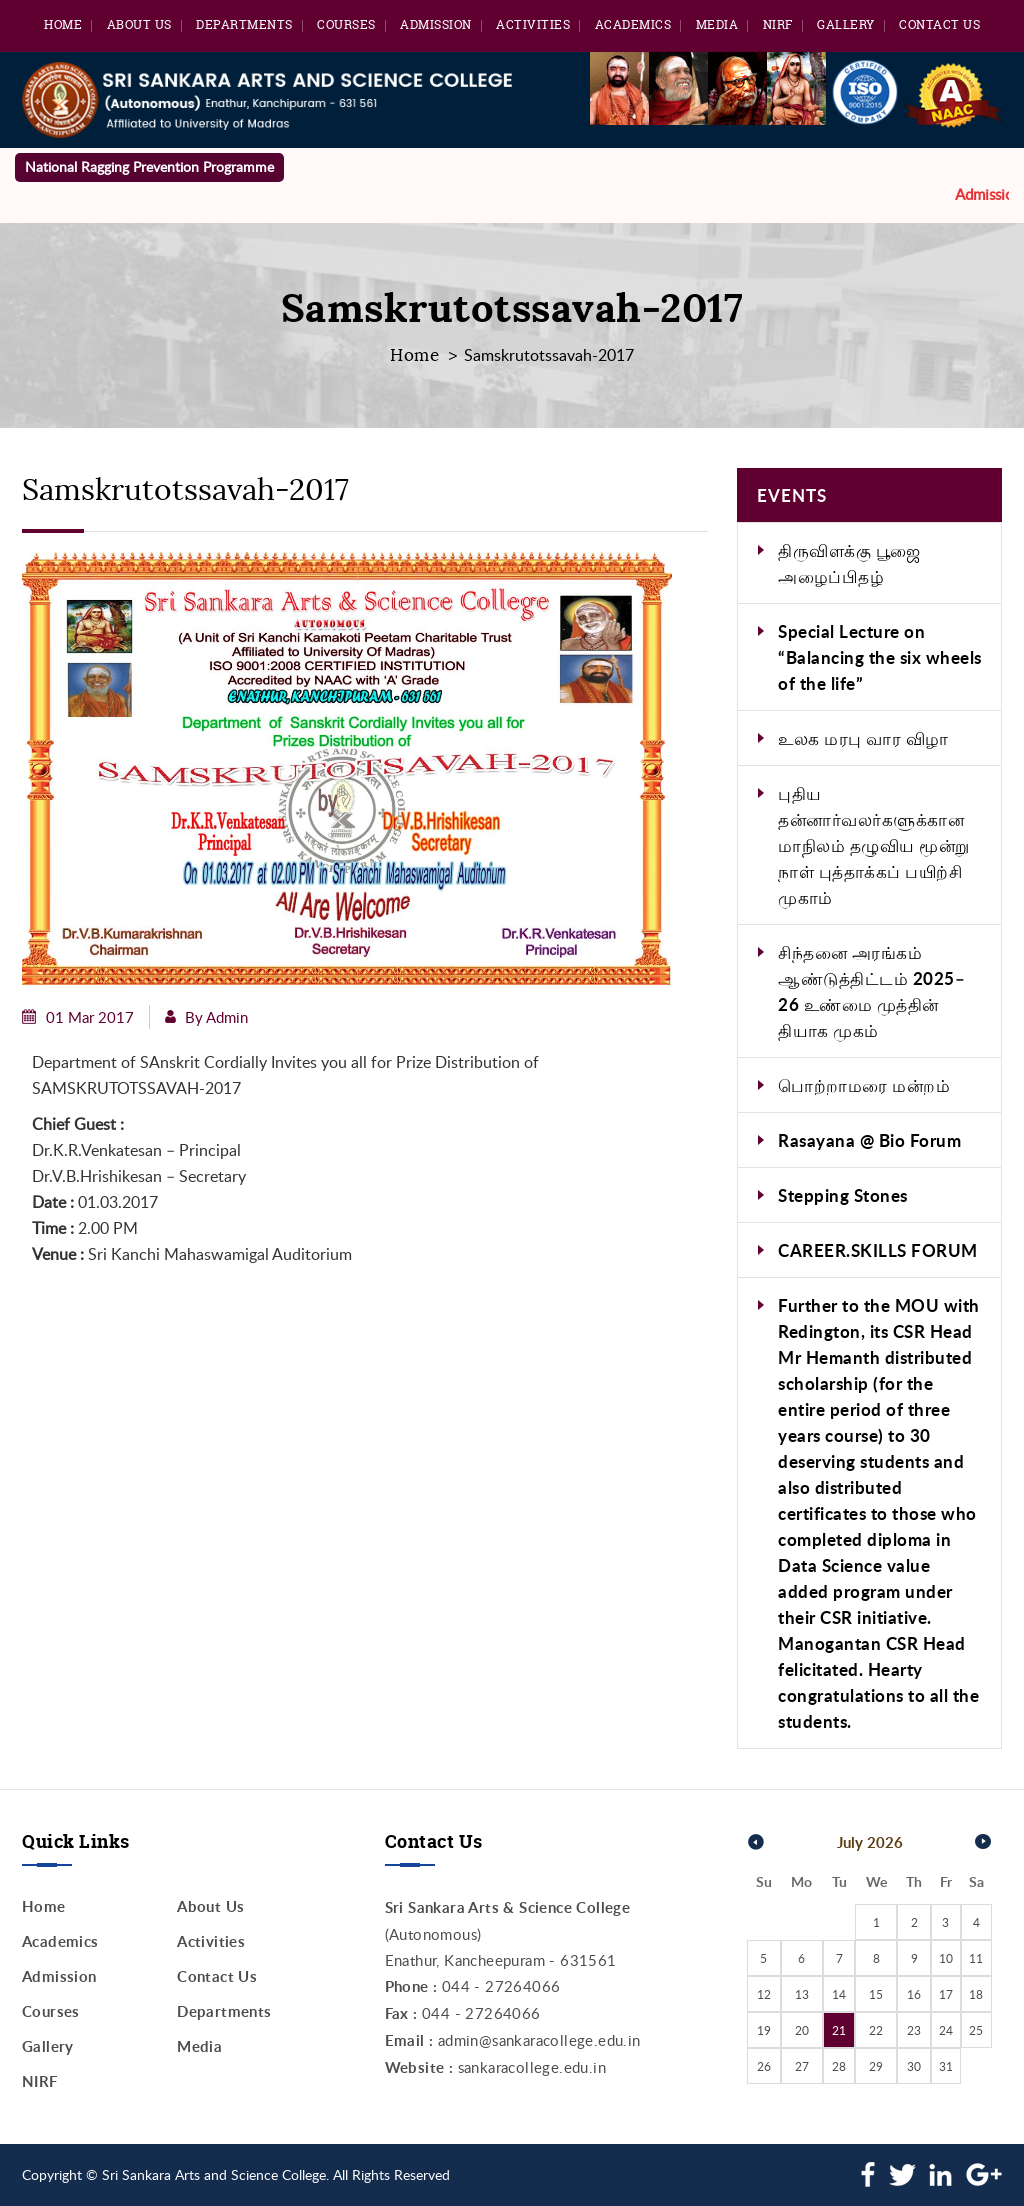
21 (839, 2030)
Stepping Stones (843, 1195)
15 (876, 1994)
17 (946, 1994)
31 (946, 2066)
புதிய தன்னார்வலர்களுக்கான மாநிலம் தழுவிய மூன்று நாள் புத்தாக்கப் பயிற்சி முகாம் (874, 845)
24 (946, 2030)
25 (976, 2030)
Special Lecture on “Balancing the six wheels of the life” (880, 657)
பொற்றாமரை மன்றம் (864, 1085)
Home (63, 24)
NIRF (778, 24)
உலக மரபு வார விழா (863, 738)
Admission (436, 24)
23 (914, 2030)
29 (876, 2066)
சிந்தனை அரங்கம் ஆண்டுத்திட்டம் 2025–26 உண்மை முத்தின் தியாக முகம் (871, 991)
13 (802, 1994)
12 (764, 1994)
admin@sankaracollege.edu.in (539, 2040)
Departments (244, 24)
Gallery (846, 24)
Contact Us (939, 24)
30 (914, 2066)
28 (839, 2066)
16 (914, 1994)
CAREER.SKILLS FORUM (878, 1250)
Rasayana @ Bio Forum (869, 1140)
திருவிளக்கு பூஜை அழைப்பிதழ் (849, 563)
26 (764, 2066)
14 (839, 1994)
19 (764, 2030)
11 (976, 1958)
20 (802, 2030)
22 (876, 2030)
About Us (139, 24)
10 (946, 1958)
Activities (533, 24)
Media (717, 24)
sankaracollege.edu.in (532, 2067)
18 (976, 1994)
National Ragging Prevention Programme (149, 166)
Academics (633, 24)
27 (802, 2066)
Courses (346, 24)
